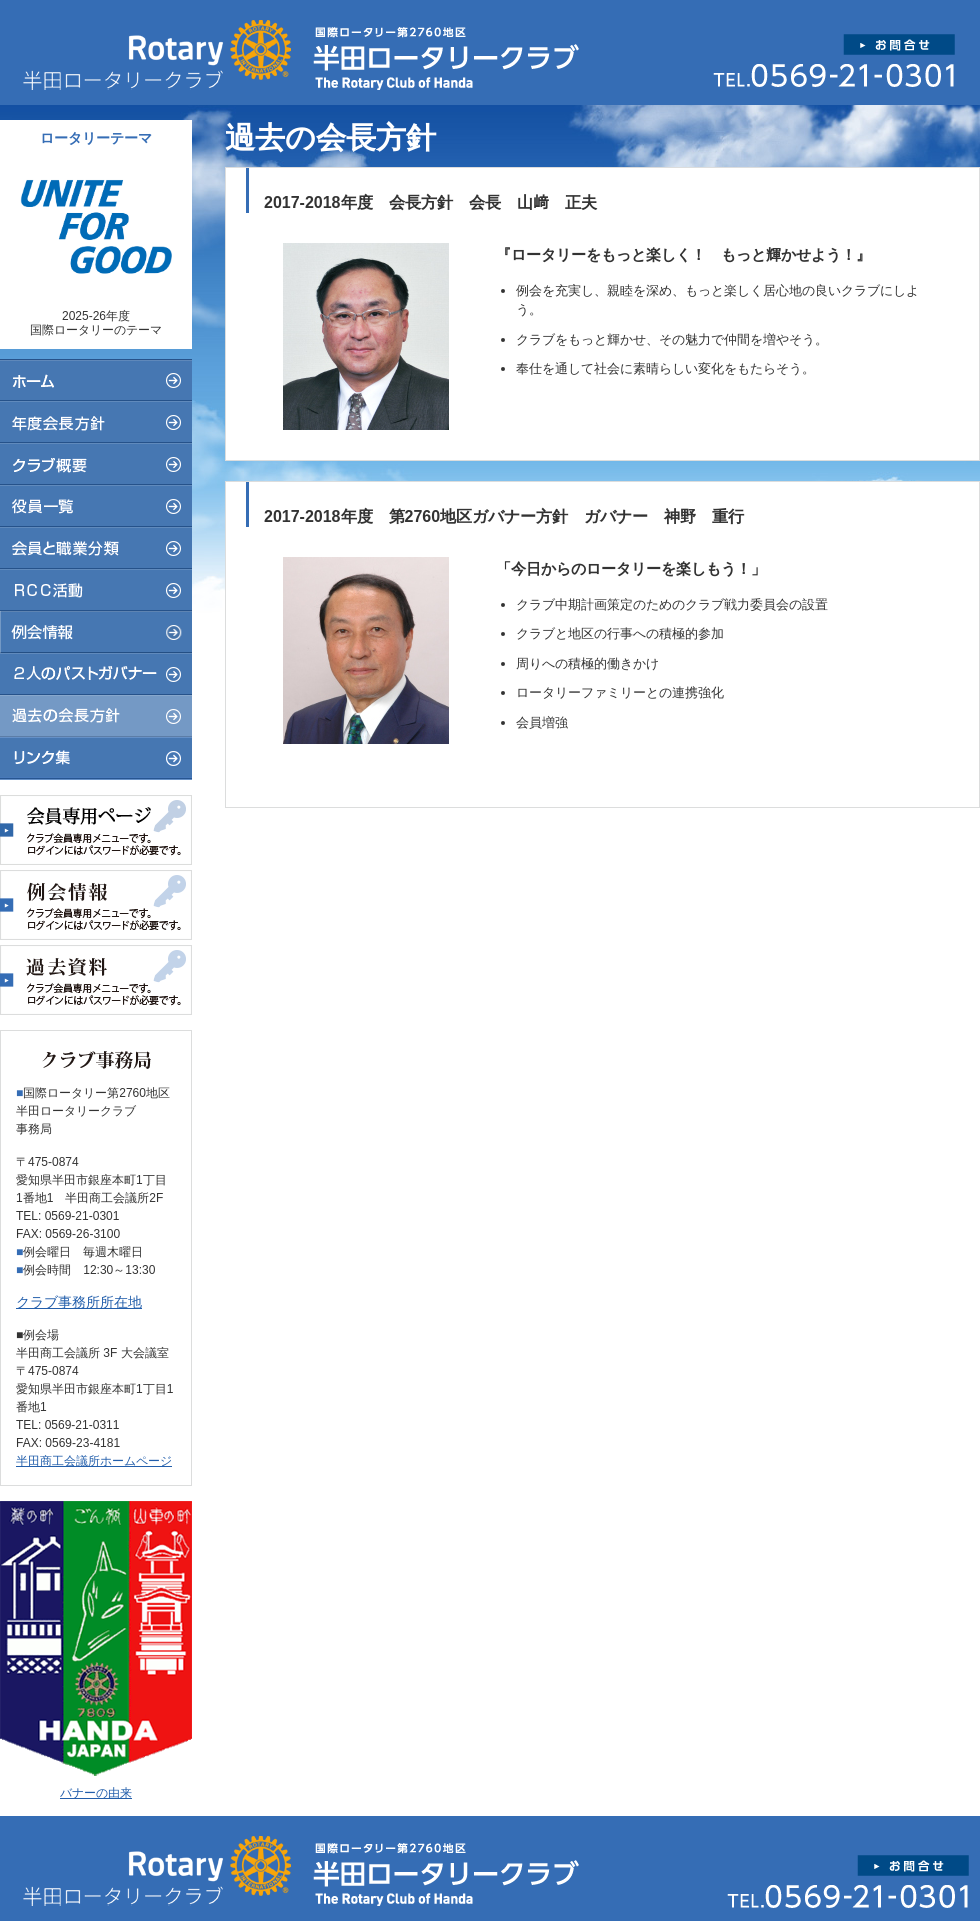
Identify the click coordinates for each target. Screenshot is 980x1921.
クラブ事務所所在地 (79, 1302)
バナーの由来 (96, 1793)
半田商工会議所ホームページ (94, 1461)
